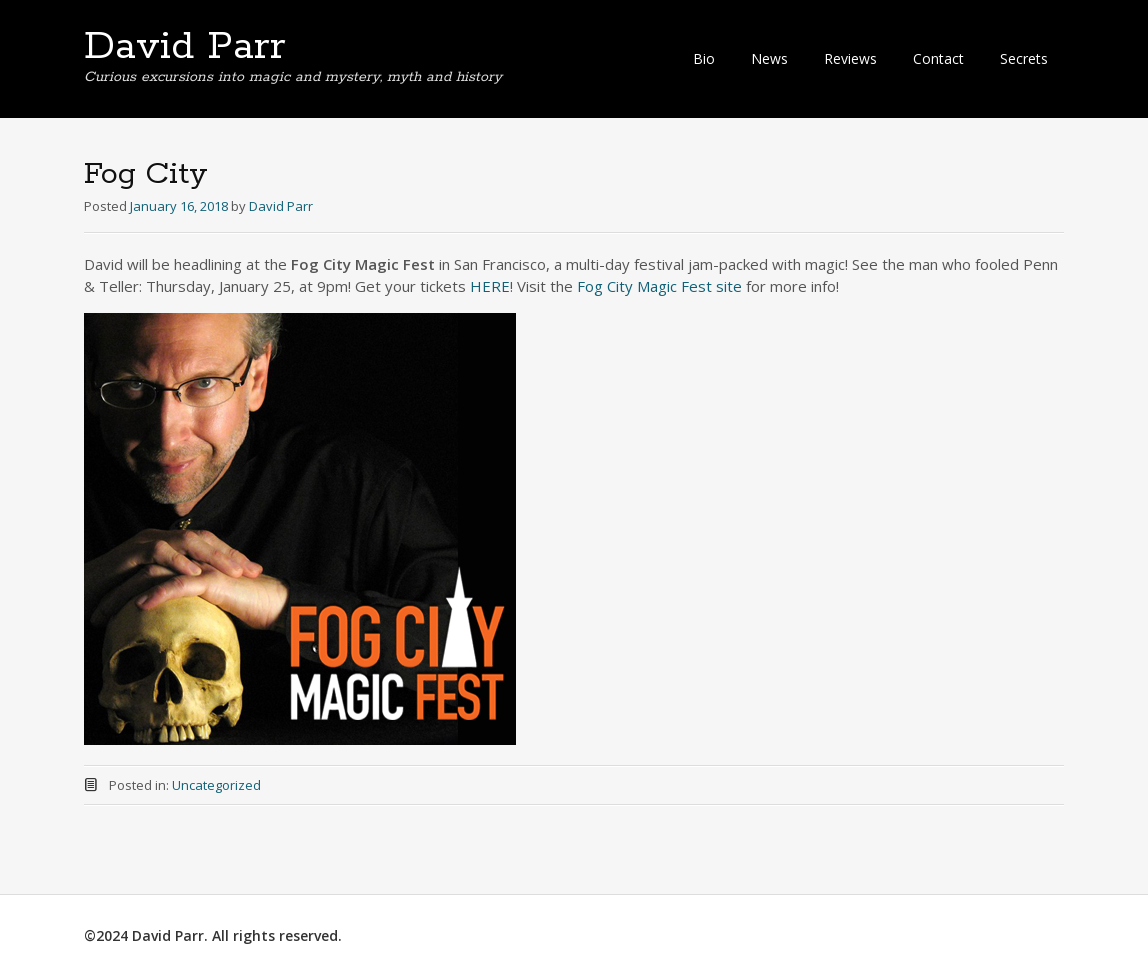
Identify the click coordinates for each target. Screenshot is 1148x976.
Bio (704, 58)
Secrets (1024, 58)
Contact (938, 58)
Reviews (850, 58)
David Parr (185, 47)
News (769, 58)
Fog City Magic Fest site (659, 286)
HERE (490, 286)
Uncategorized (216, 785)
